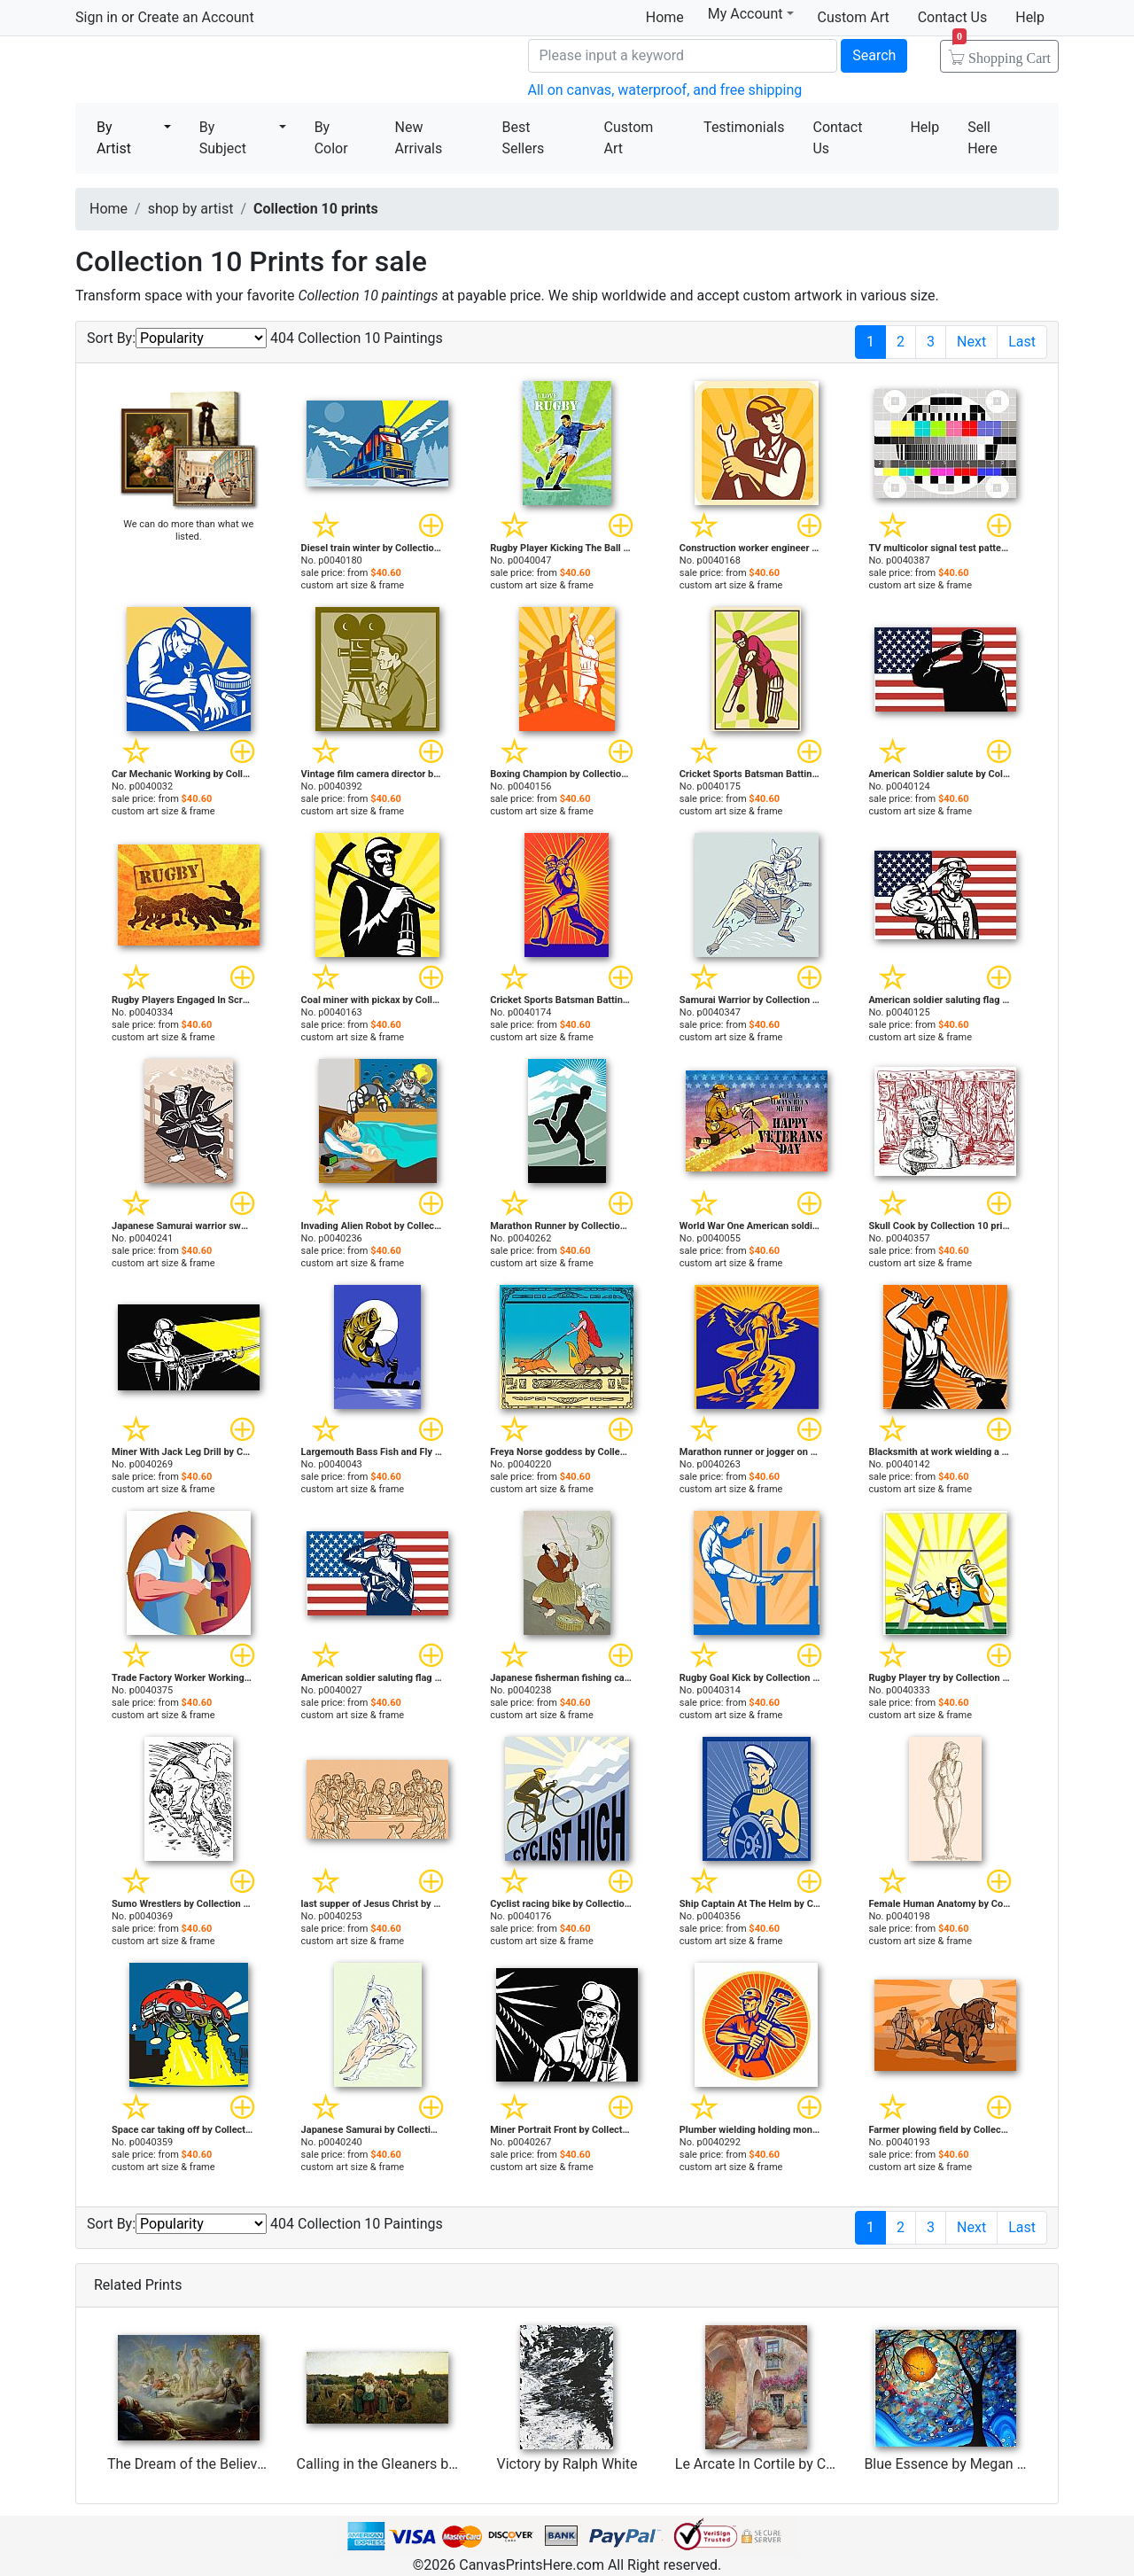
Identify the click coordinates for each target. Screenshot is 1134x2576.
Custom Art (853, 17)
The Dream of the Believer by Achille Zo (230, 2463)
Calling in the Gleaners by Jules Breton (417, 2463)
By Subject (222, 138)
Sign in (96, 17)
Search (874, 55)
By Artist (114, 138)
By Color (331, 138)
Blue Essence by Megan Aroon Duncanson (996, 2463)
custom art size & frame (353, 585)
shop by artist (191, 208)
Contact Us (953, 17)
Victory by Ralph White (566, 2463)
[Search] (683, 56)
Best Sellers (522, 138)
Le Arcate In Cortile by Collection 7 (783, 2463)
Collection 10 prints (315, 208)
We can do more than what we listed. (188, 530)
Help (1030, 17)
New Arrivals (419, 138)
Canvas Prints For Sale (203, 71)
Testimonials (743, 127)
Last (1022, 341)
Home (665, 17)
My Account (751, 13)
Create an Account (195, 17)
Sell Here (982, 138)
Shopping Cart (1001, 52)
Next (971, 341)
